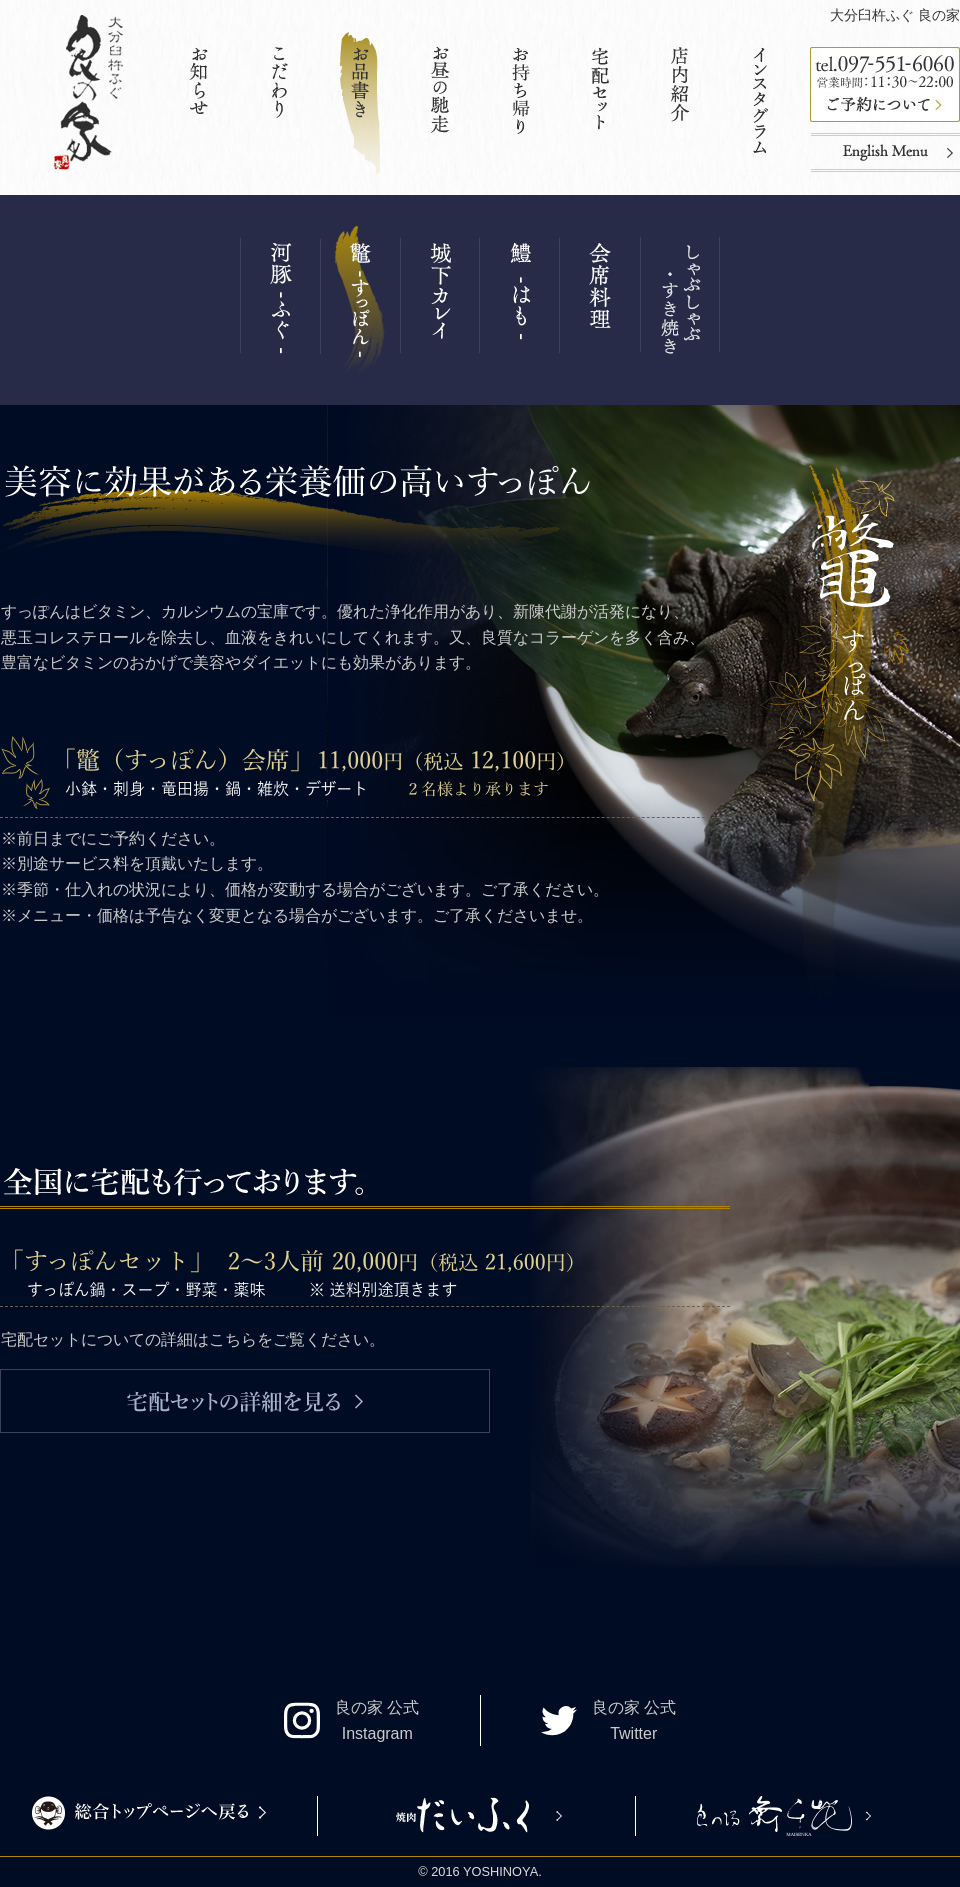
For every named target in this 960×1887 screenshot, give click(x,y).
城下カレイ (440, 300)
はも (520, 300)
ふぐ (280, 300)
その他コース (680, 300)
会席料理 (600, 300)
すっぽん (360, 300)
